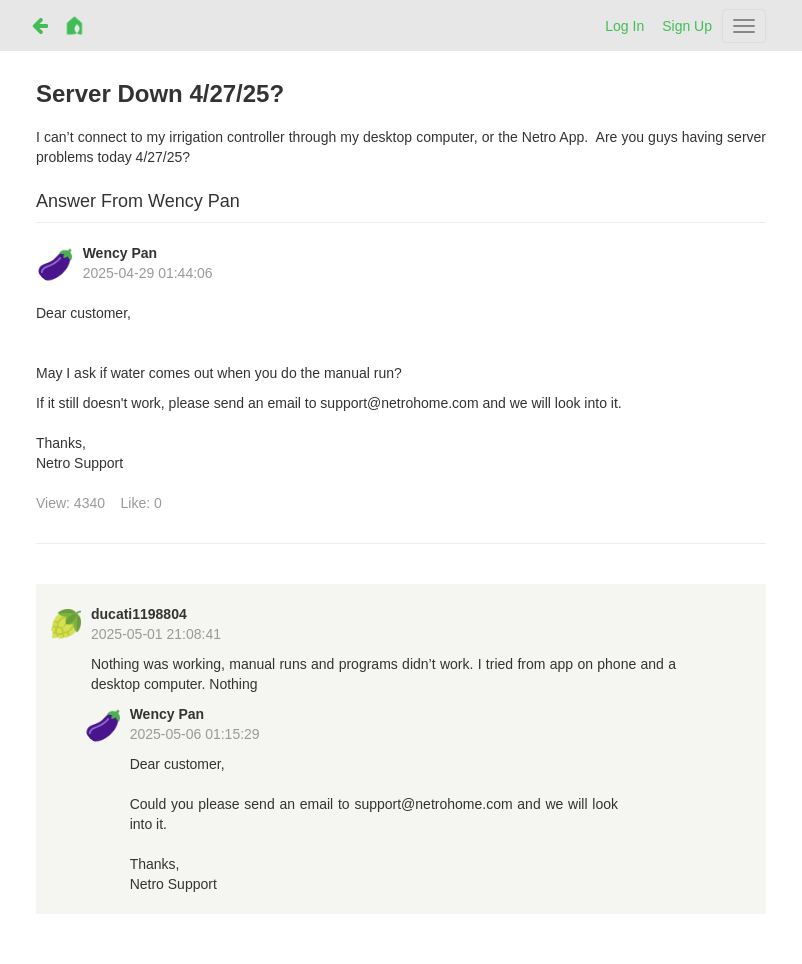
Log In (624, 26)
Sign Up (687, 26)
